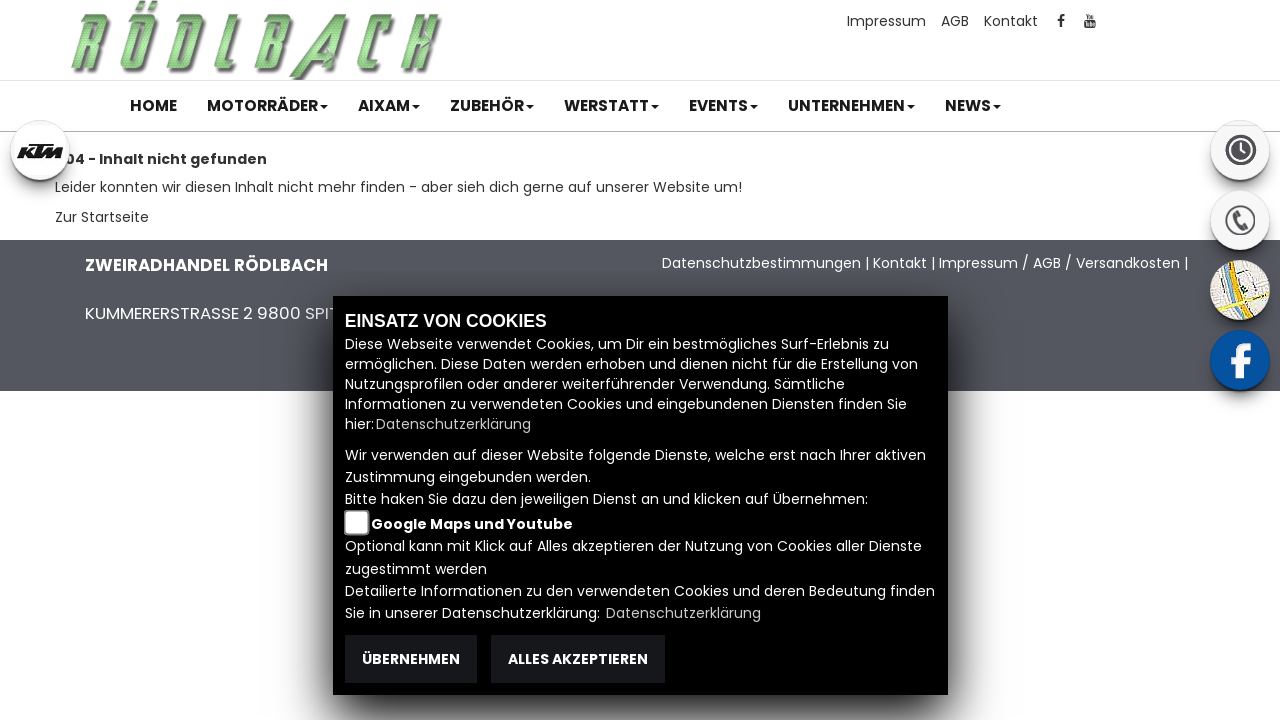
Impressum (886, 21)
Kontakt (1011, 21)
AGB (955, 21)
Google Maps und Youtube (472, 524)
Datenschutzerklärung (453, 424)
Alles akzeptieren (578, 659)
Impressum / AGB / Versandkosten (1059, 263)
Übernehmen (411, 659)
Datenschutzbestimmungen (761, 263)
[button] (267, 106)
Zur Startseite (102, 217)
